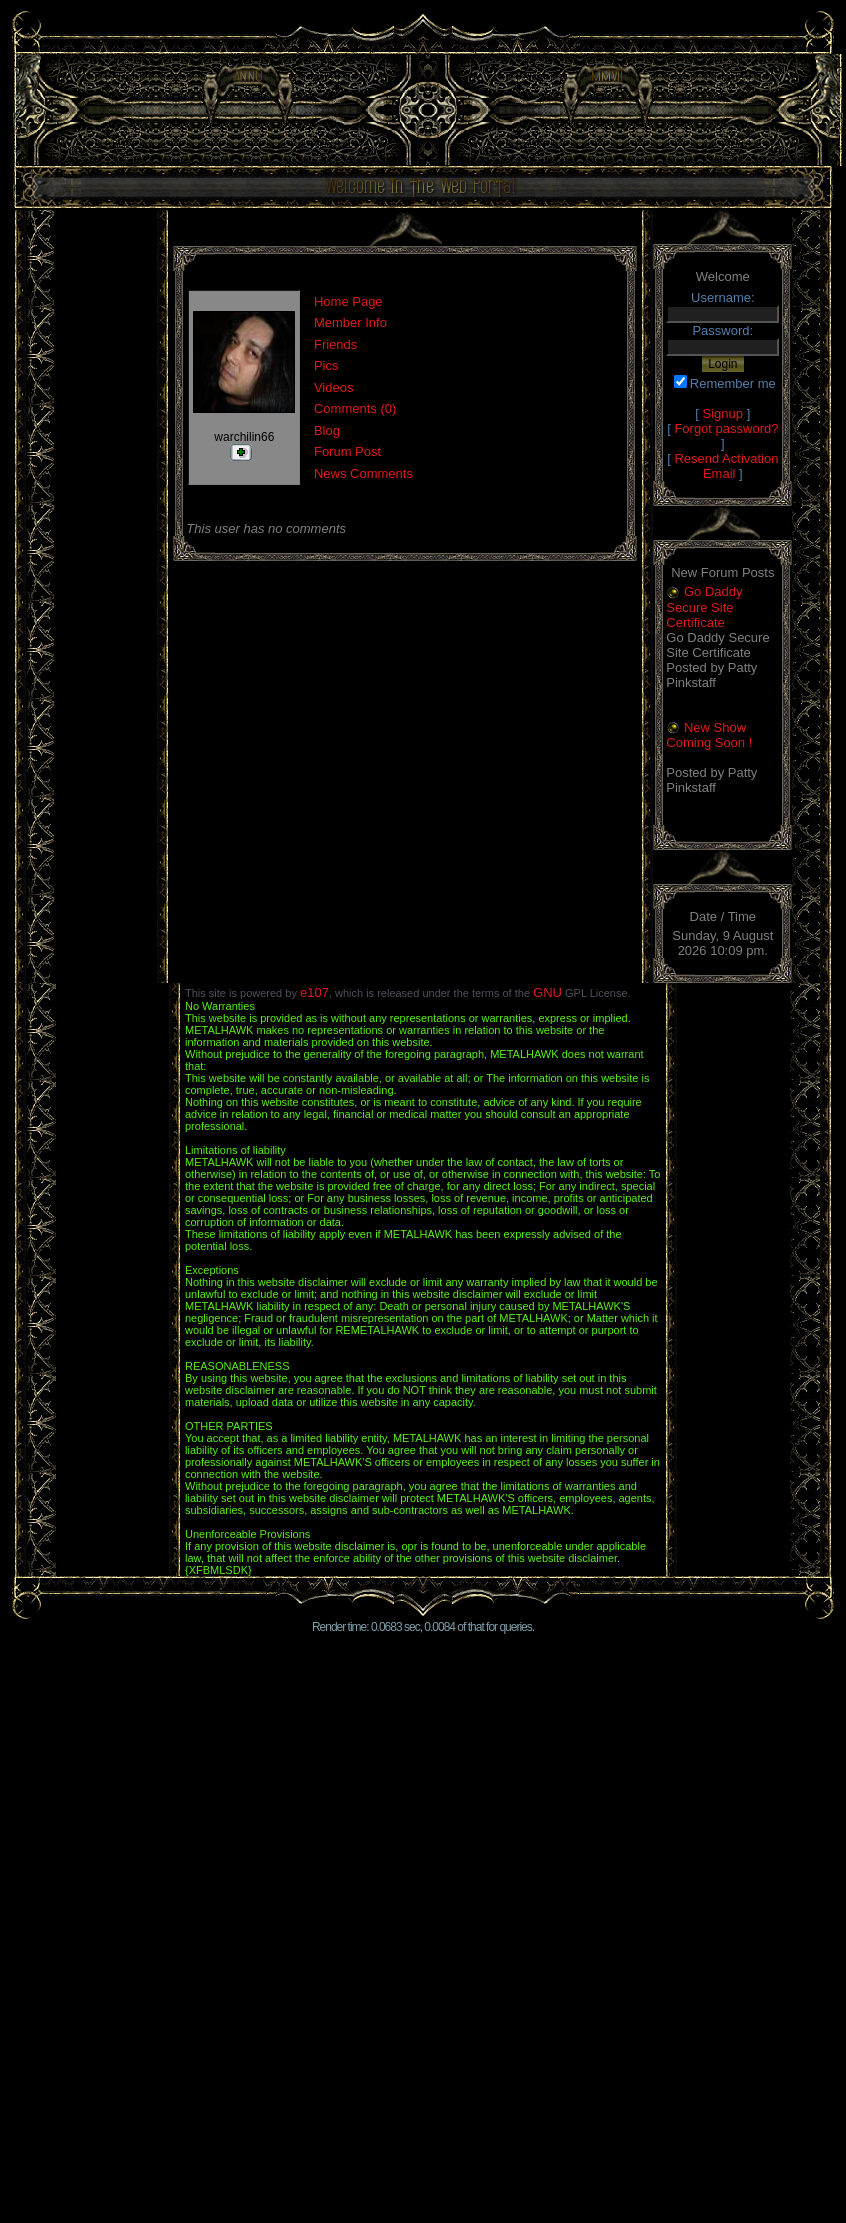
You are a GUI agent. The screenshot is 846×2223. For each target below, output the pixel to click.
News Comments (363, 473)
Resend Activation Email (726, 466)
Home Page (348, 301)
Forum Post (347, 451)
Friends (335, 344)
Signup (723, 413)
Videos (334, 387)
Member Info (350, 322)
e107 (314, 992)
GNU (547, 992)
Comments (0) (355, 408)
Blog (327, 430)
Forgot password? (726, 428)
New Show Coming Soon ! (709, 735)
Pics (326, 365)
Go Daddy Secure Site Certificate (704, 607)
